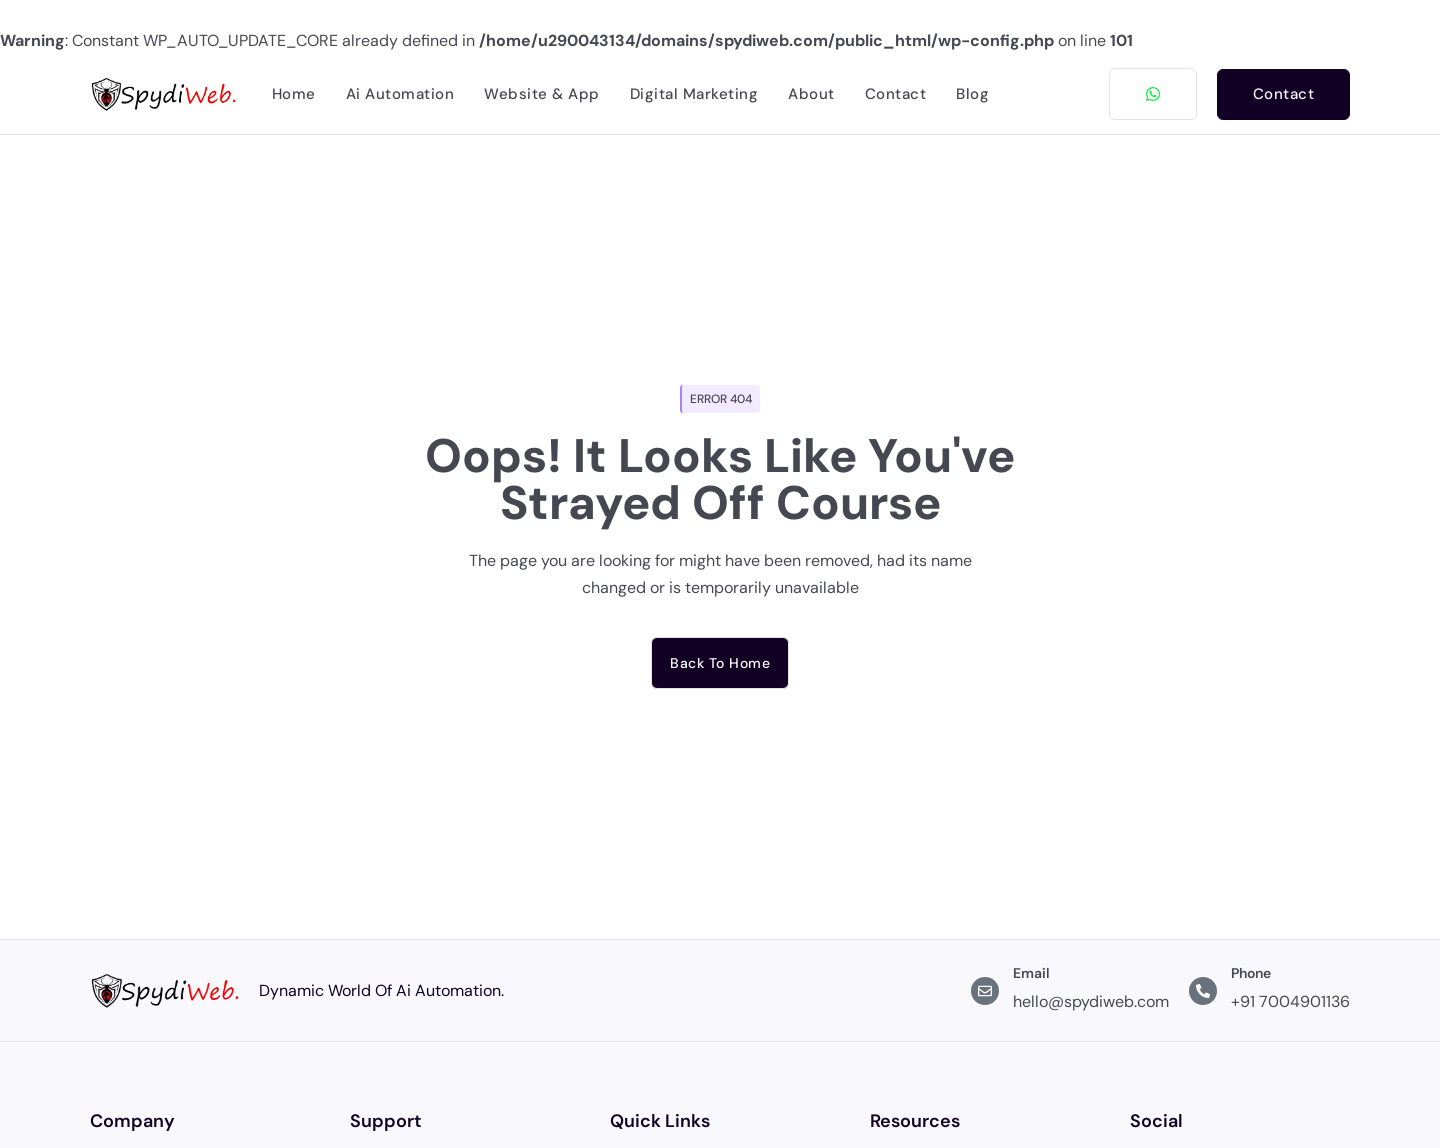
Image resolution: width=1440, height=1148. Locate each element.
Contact (896, 94)
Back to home (720, 663)
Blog (972, 94)
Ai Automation (400, 94)
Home (294, 94)
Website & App (542, 94)
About (811, 94)
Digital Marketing (694, 94)
